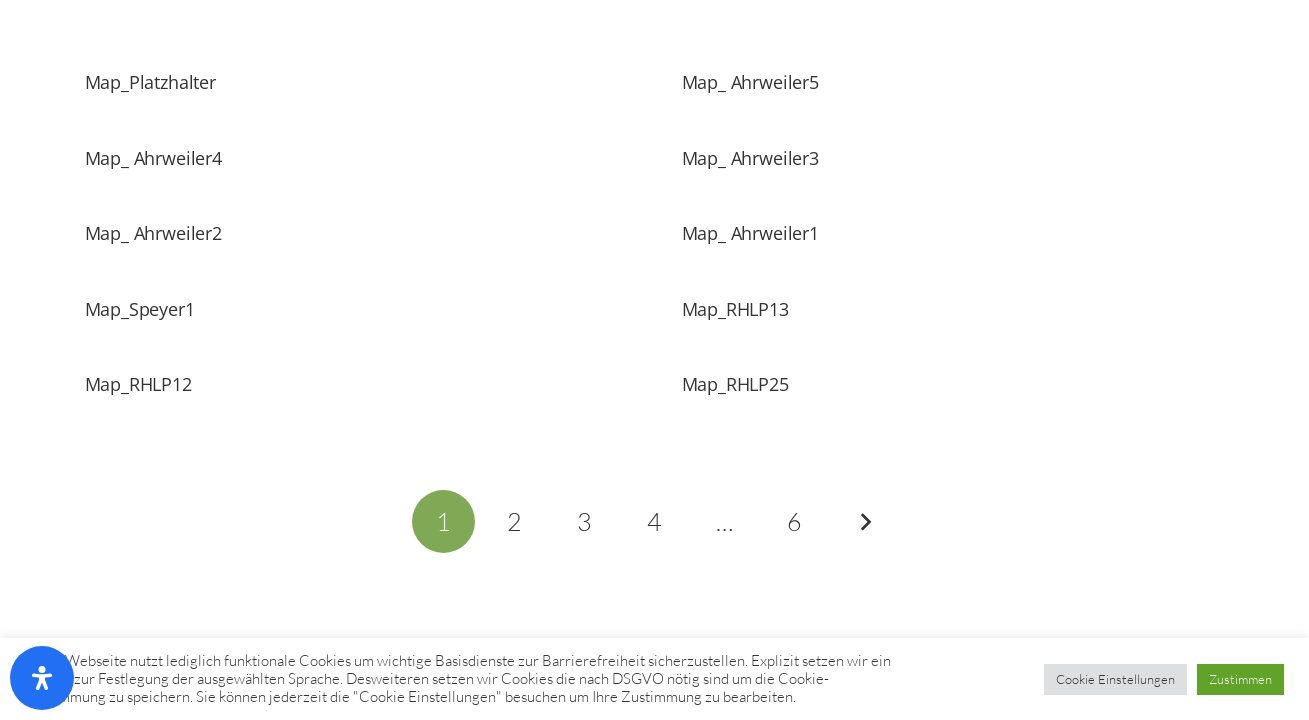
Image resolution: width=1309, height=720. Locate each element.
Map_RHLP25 (735, 384)
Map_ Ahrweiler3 (750, 158)
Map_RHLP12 (138, 384)
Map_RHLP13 (735, 309)
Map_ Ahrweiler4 (153, 158)
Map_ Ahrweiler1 (750, 233)
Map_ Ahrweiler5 (750, 82)
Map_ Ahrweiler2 (153, 233)
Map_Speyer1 (140, 309)
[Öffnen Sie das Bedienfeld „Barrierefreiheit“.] (42, 678)
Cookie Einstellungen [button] (1115, 679)
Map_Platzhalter (150, 82)
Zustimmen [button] (1240, 679)
